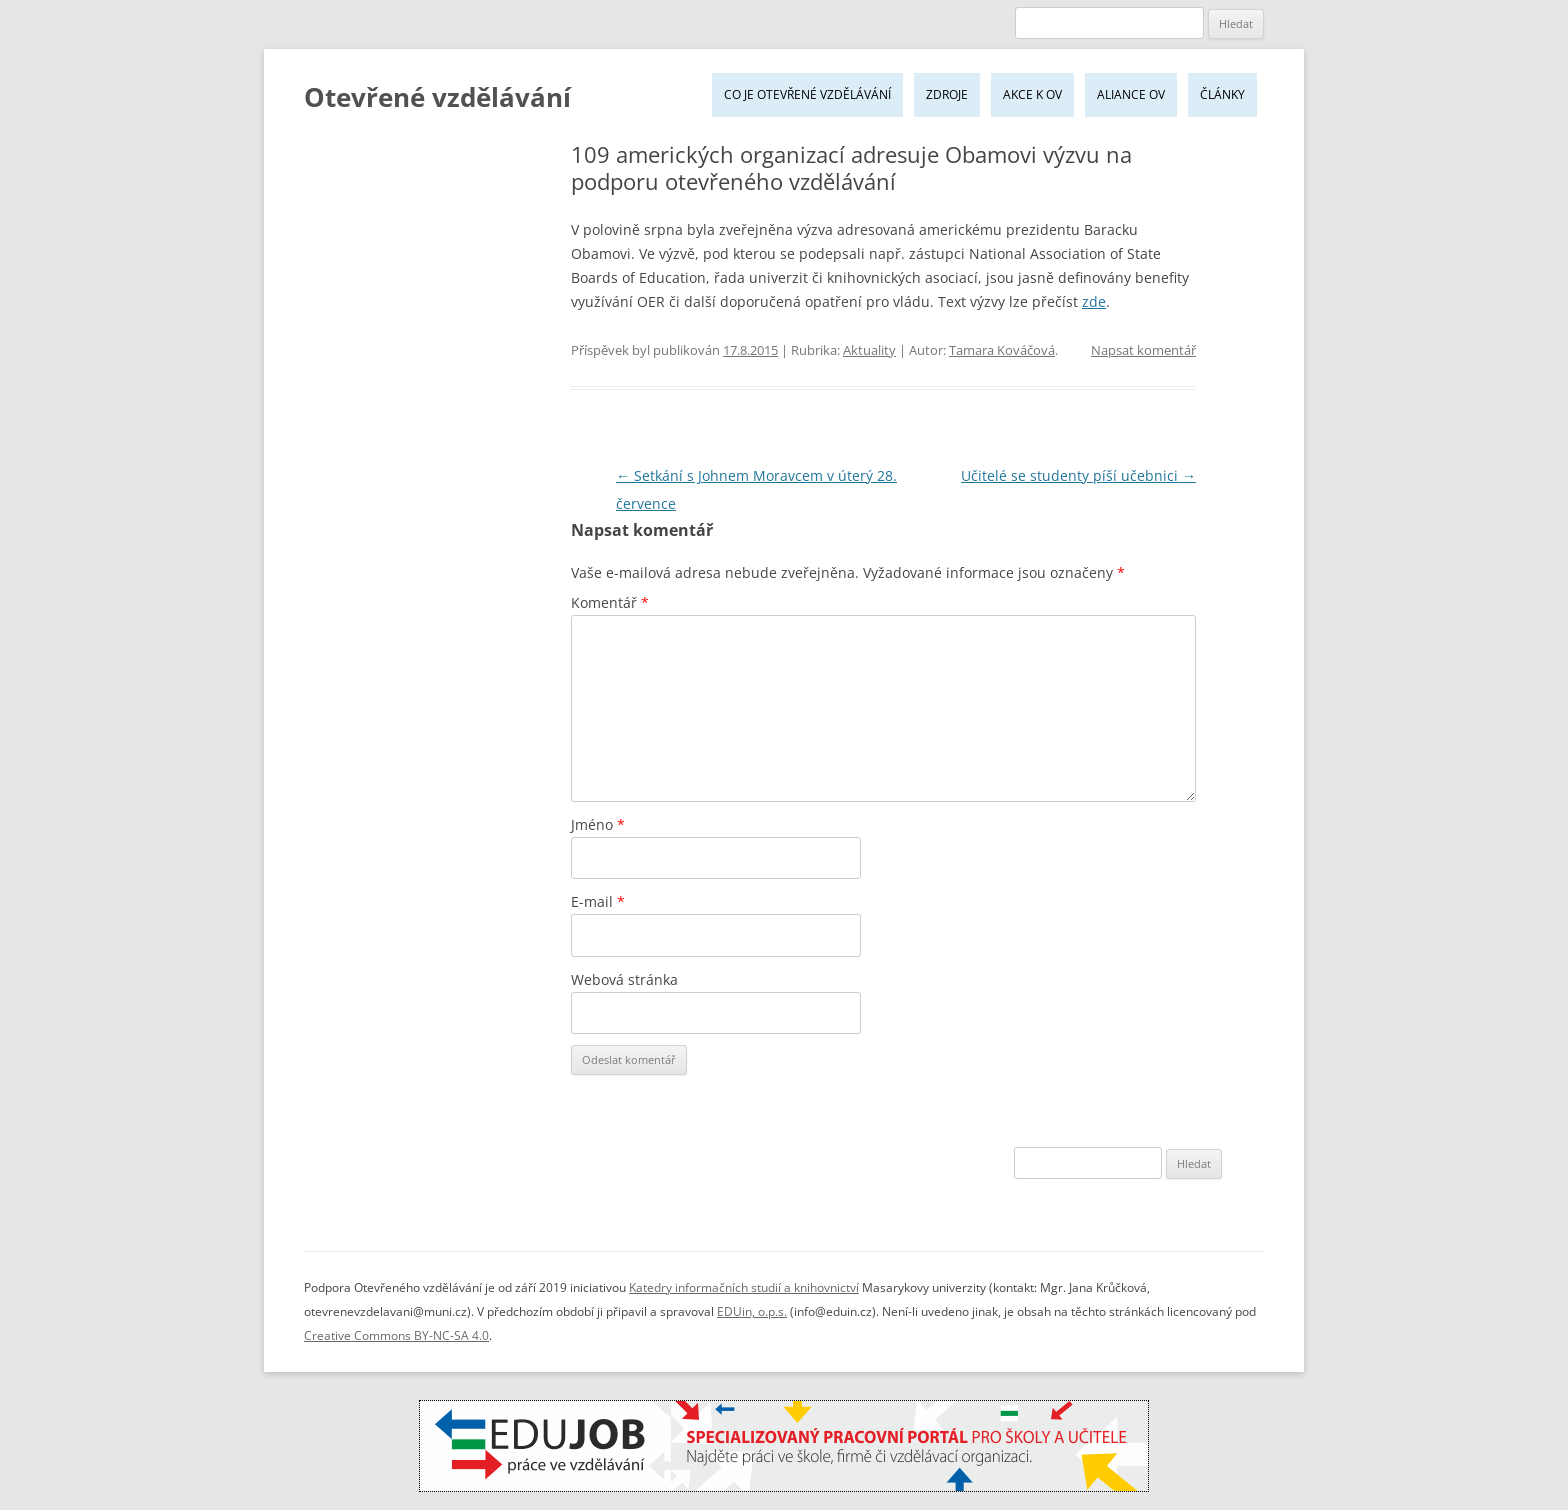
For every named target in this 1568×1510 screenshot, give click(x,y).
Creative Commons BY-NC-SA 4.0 (396, 1335)
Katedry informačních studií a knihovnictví (744, 1287)
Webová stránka (624, 979)
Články (1222, 94)
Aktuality (869, 350)
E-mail (598, 901)
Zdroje (947, 94)
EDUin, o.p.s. (752, 1311)
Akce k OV (1032, 94)
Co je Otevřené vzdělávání (807, 94)
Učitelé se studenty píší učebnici (1078, 475)
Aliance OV (1131, 94)
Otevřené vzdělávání (437, 97)
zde (1094, 301)
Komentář (610, 602)
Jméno (598, 824)
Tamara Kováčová (1002, 350)
